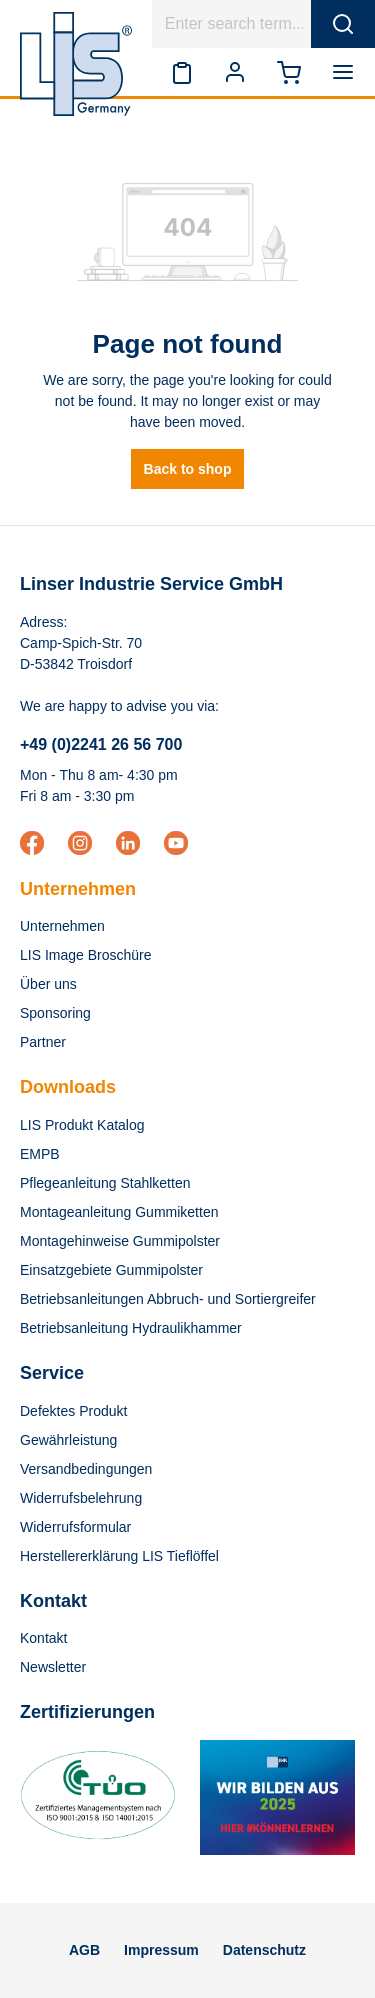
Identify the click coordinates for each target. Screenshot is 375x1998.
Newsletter (53, 1667)
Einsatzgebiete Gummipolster (111, 1270)
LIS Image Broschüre (86, 955)
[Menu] (347, 72)
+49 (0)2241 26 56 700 (101, 744)
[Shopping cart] (289, 72)
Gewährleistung (68, 1440)
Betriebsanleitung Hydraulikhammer (131, 1328)
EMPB (40, 1154)
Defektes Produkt (73, 1411)
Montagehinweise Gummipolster (120, 1241)
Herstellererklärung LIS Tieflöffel (119, 1556)
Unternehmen (78, 889)
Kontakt (43, 1638)
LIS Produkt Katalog (82, 1125)
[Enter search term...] (232, 24)
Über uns (48, 984)
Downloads (68, 1087)
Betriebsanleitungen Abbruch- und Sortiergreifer (168, 1299)
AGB (84, 1950)
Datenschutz (264, 1950)
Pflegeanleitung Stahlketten (105, 1183)
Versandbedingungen (86, 1469)
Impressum (161, 1950)
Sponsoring (55, 1013)
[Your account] (235, 72)
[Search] (343, 24)
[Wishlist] (182, 72)
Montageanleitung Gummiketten (119, 1212)
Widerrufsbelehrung (81, 1498)
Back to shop (188, 469)
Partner (43, 1042)
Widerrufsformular (75, 1527)
